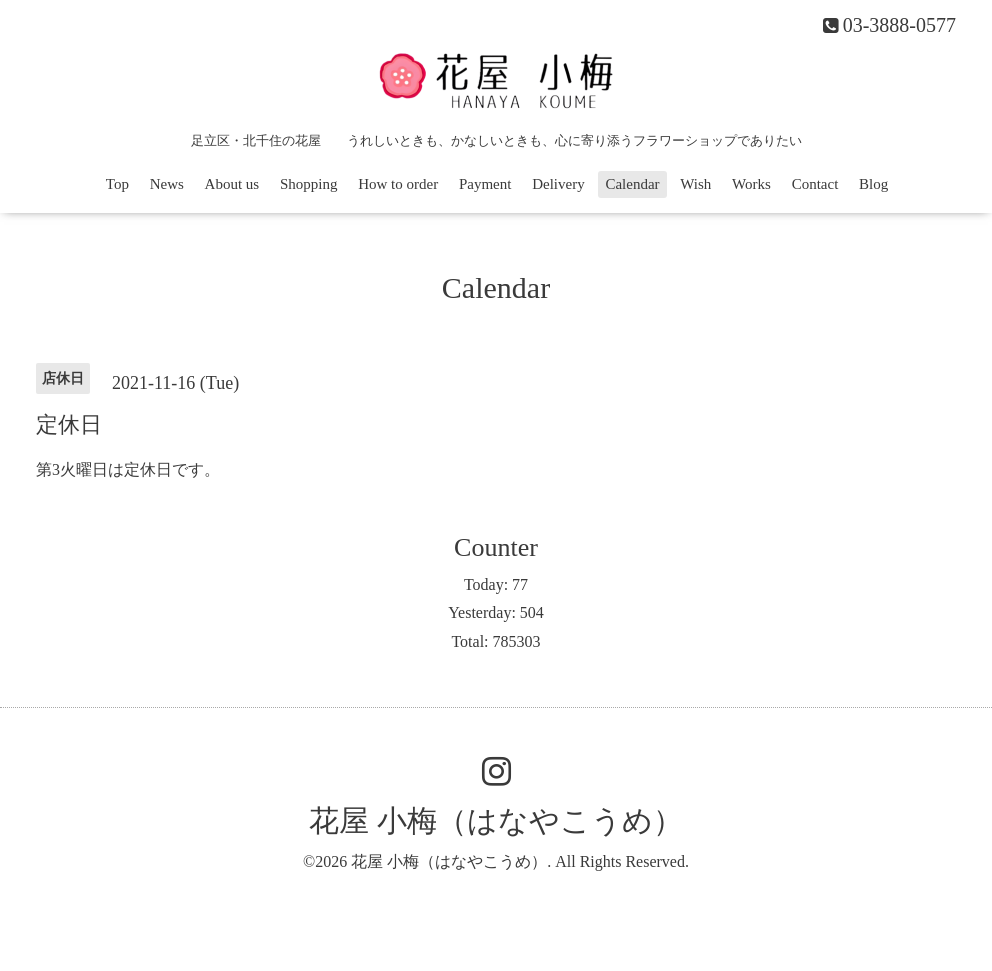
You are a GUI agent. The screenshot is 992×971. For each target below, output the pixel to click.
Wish (695, 184)
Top (117, 184)
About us (232, 184)
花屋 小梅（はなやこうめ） (496, 820)
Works (751, 184)
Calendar (632, 184)
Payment (485, 184)
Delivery (558, 184)
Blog (873, 184)
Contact (815, 184)
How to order (398, 184)
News (167, 184)
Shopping (309, 184)
